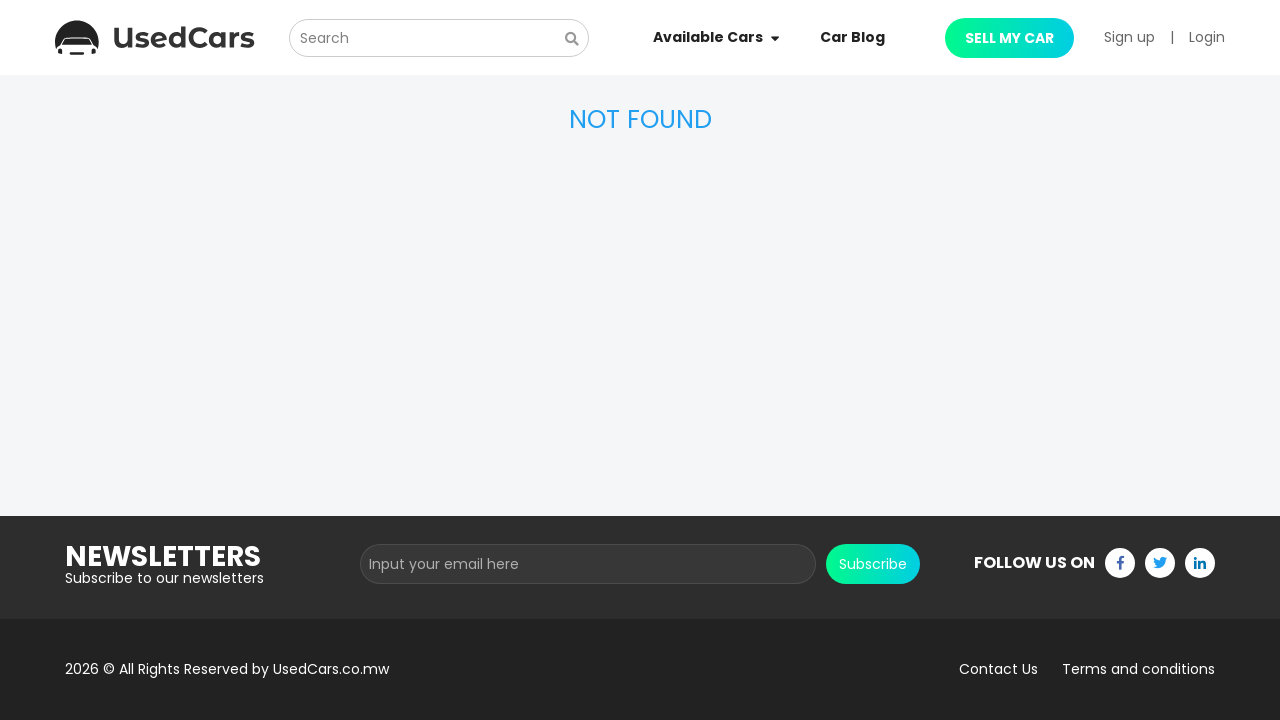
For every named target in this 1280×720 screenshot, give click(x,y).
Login (1207, 37)
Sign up (1129, 37)
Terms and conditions (1138, 669)
